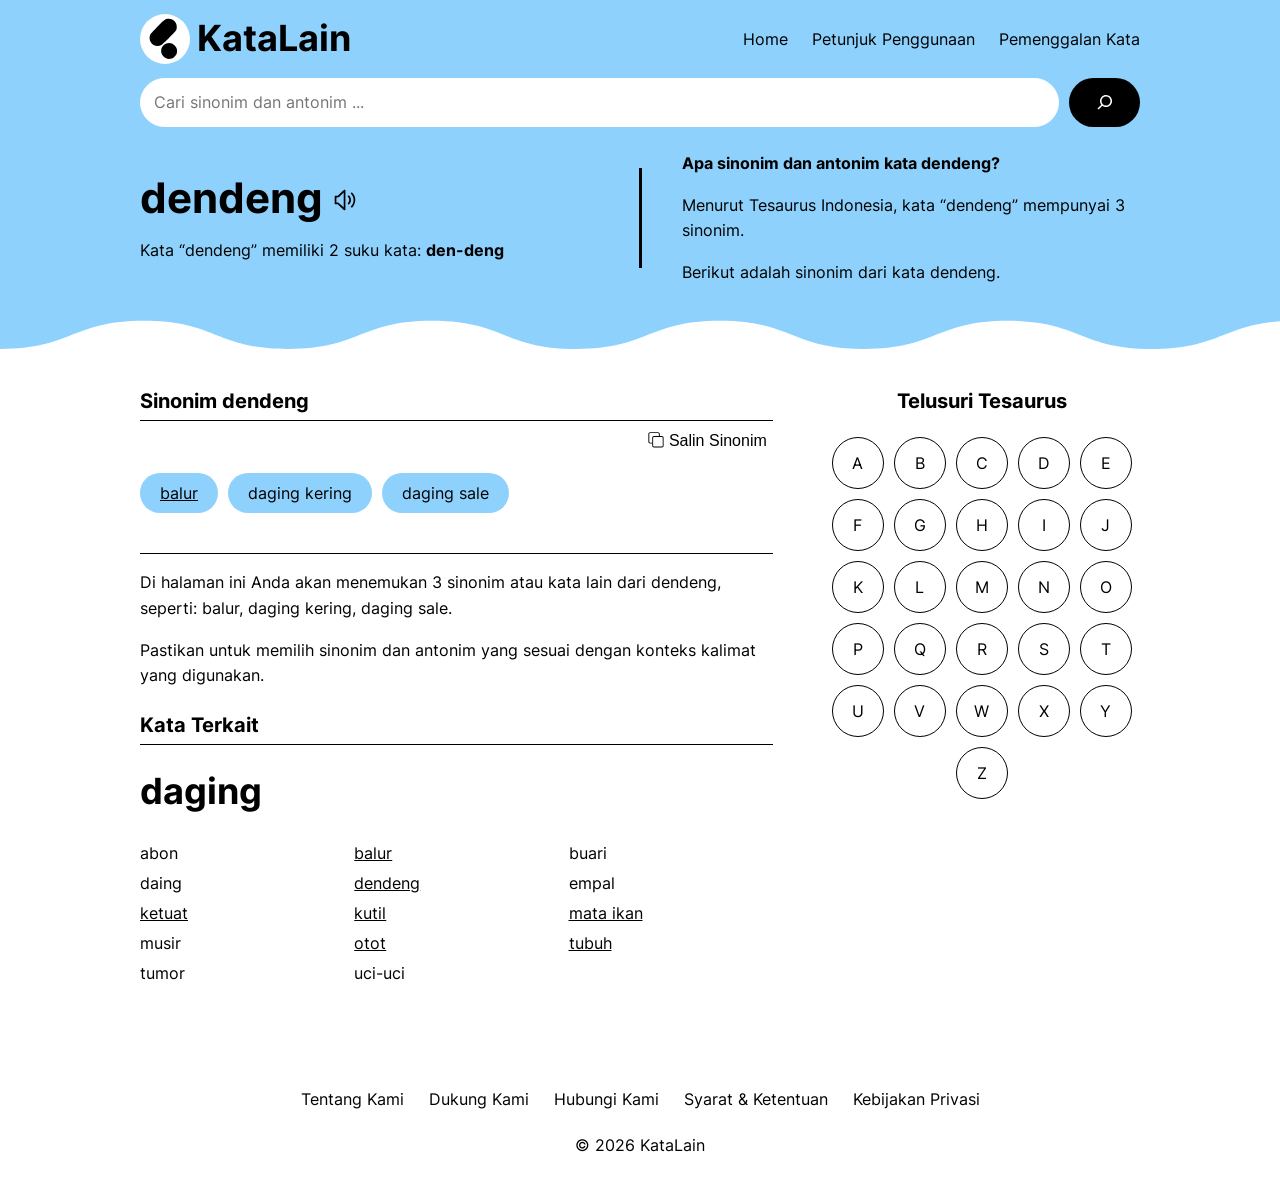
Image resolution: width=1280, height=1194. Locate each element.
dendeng (387, 883)
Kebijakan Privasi (916, 1099)
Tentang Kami (352, 1099)
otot (370, 943)
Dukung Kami (479, 1099)
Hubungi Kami (606, 1099)
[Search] (1104, 102)
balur (179, 493)
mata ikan (606, 913)
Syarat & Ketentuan (756, 1099)
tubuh (590, 943)
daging (201, 791)
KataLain (274, 38)
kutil (370, 913)
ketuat (164, 913)
